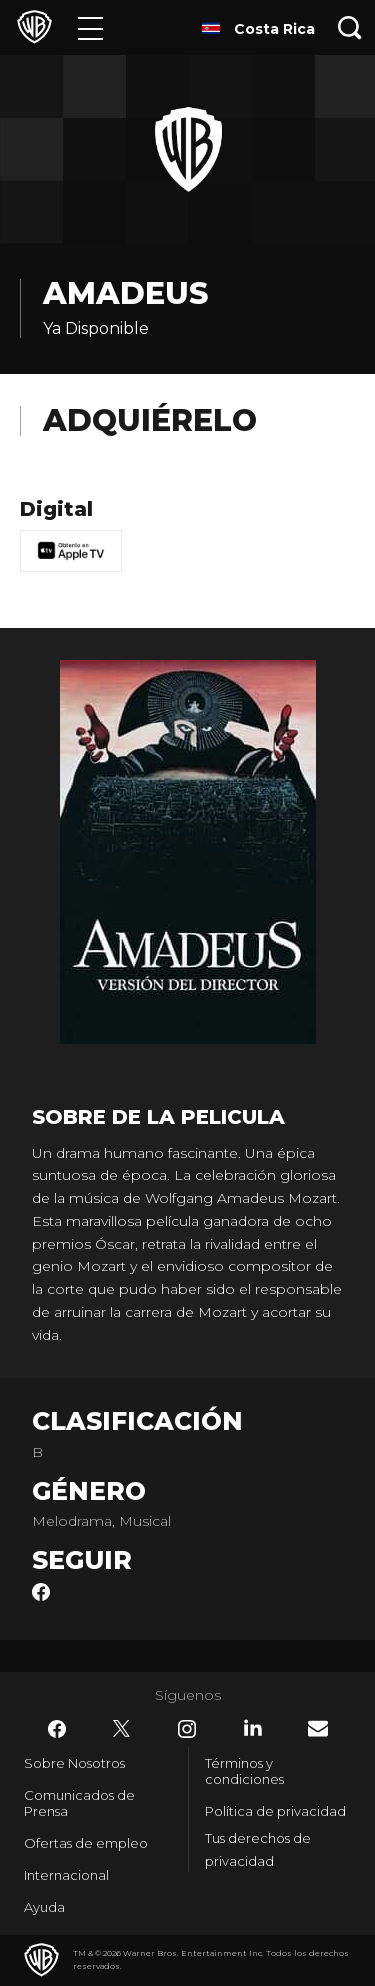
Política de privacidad (275, 1811)
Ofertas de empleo (86, 1843)
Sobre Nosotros (74, 1763)
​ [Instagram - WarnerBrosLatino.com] (187, 1729)
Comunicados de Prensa (79, 1803)
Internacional (66, 1875)
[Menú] (90, 27)
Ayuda (44, 1907)
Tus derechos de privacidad (258, 1849)
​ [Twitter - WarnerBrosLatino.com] (122, 1729)
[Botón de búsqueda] (350, 27)
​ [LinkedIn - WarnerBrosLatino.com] (253, 1728)
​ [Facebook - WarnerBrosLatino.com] (57, 1729)
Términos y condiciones (244, 1771)
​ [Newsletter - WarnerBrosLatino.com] (318, 1728)
